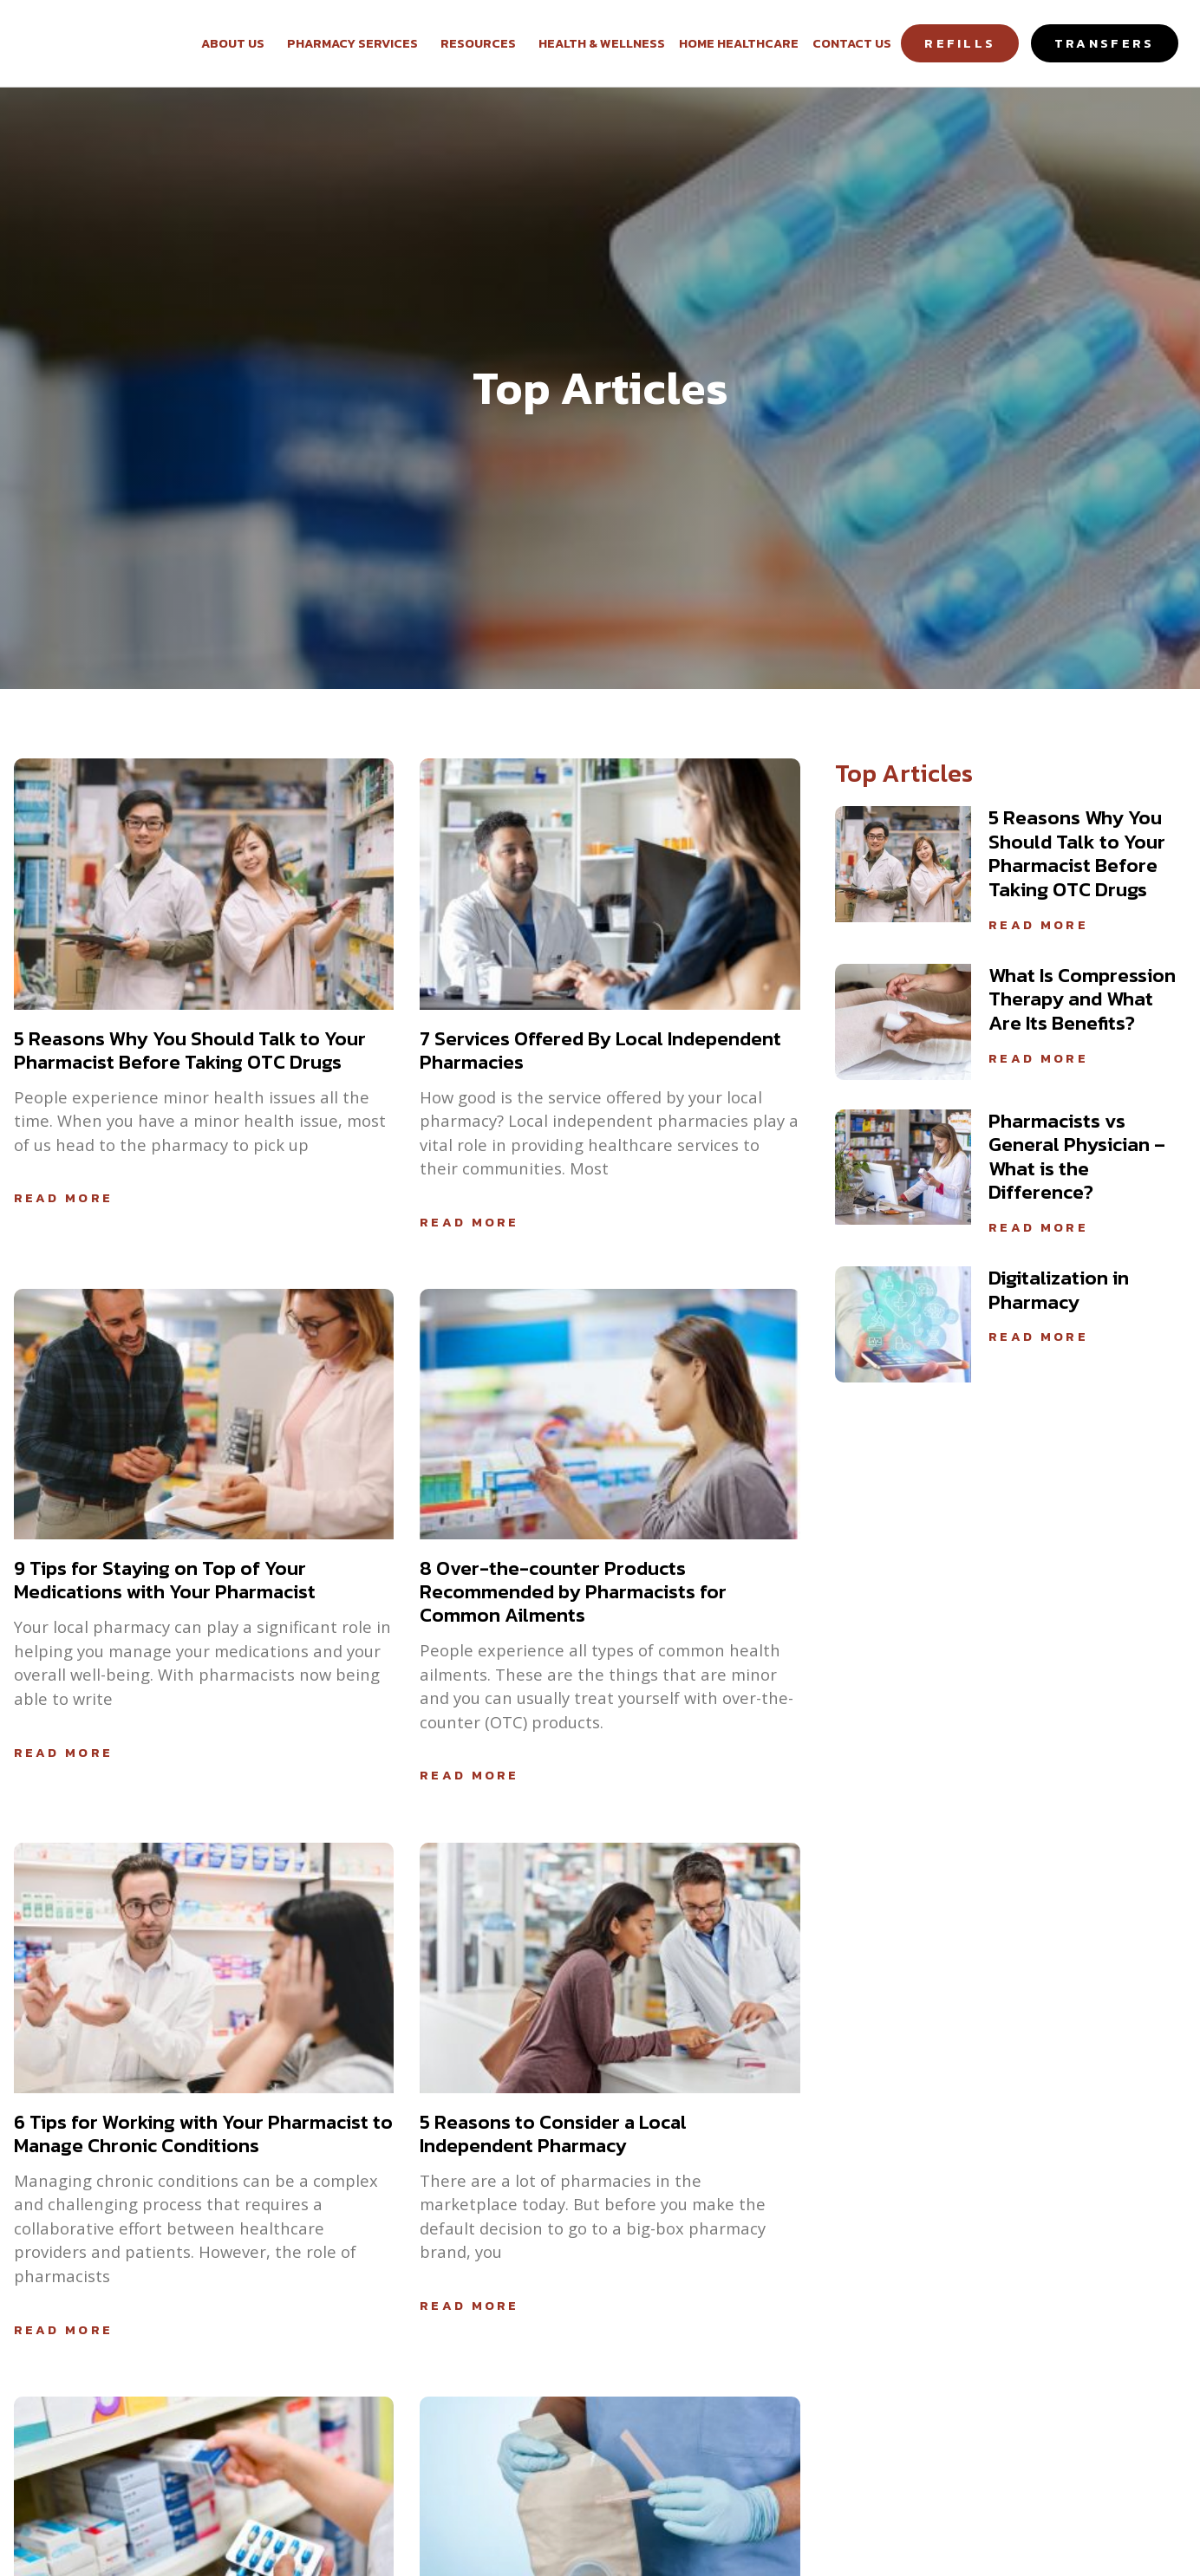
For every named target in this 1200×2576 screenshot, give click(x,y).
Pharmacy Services (357, 43)
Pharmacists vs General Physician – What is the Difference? (1076, 1156)
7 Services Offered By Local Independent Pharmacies (600, 1050)
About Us (237, 43)
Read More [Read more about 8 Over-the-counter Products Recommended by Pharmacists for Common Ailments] (469, 1775)
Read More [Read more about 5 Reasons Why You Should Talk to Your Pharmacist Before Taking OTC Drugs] (64, 1197)
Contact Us (851, 43)
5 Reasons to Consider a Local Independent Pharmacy (553, 2133)
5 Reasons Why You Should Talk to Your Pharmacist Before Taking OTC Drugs (190, 1050)
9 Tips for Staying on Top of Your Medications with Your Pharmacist (165, 1579)
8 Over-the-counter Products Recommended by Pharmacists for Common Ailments (573, 1591)
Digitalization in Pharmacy (1058, 1290)
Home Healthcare (739, 43)
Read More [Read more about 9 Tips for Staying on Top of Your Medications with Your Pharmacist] (64, 1752)
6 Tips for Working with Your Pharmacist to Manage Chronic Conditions (203, 2133)
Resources (482, 43)
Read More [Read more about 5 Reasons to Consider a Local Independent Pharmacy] (469, 2305)
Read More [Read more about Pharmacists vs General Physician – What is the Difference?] (1038, 1227)
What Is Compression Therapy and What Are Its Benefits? (1082, 999)
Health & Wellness (601, 43)
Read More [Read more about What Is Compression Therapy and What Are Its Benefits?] (1038, 1058)
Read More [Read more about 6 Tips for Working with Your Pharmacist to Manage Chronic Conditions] (64, 2329)
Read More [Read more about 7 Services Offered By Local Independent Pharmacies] (469, 1222)
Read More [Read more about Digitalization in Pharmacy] (1038, 1336)
